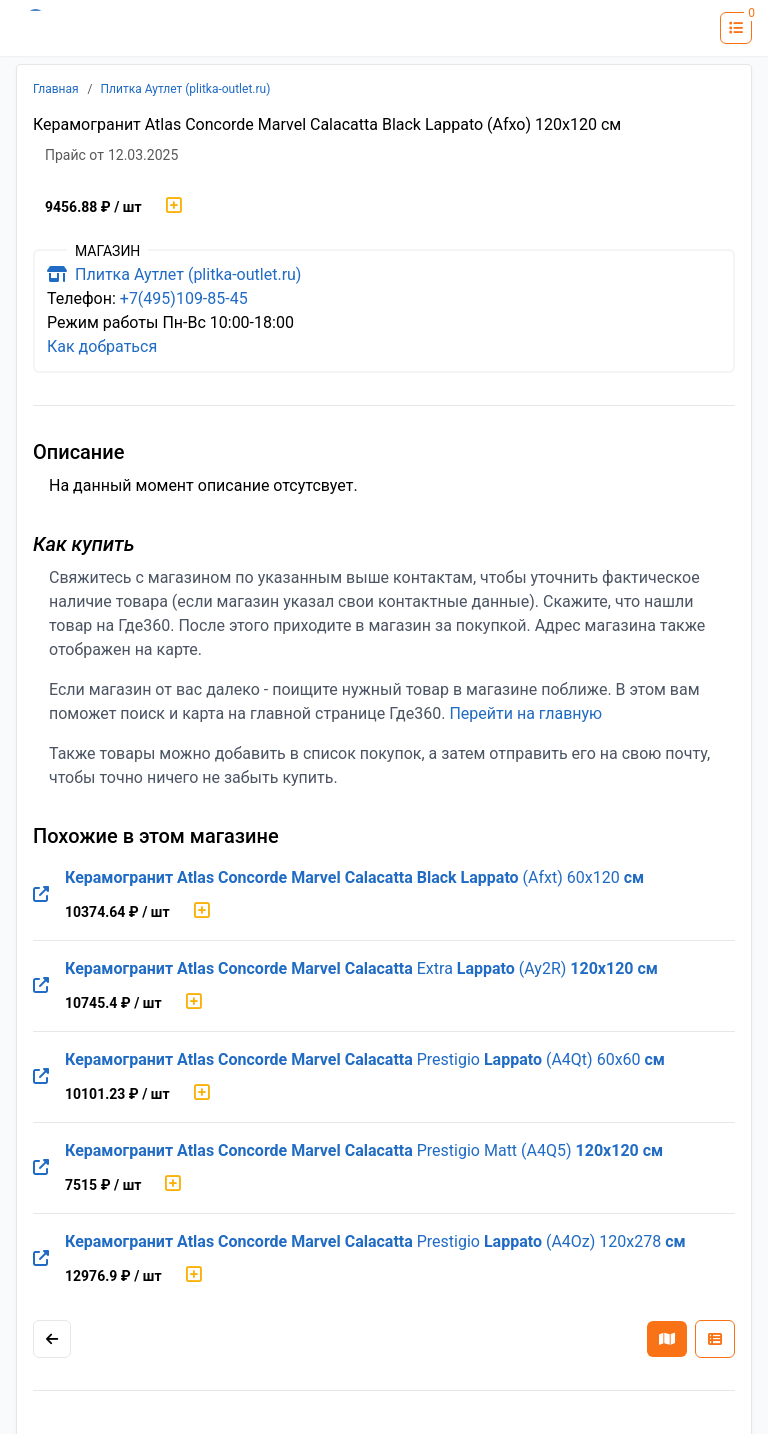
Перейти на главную (525, 713)
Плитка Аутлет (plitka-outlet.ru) (186, 89)
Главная (56, 89)
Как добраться (102, 346)
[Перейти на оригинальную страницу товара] (41, 895)
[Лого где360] (75, 28)
